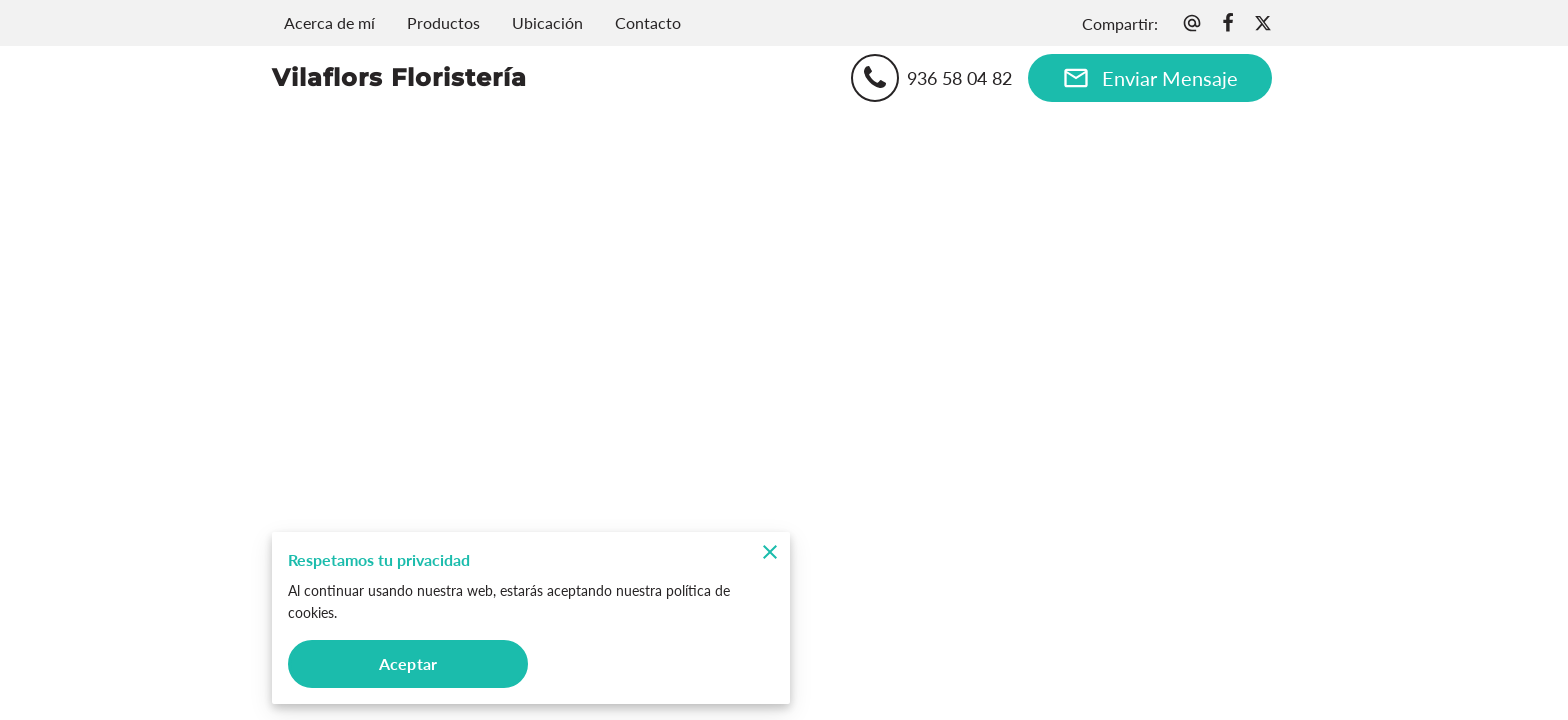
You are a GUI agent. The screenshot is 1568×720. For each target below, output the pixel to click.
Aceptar (408, 663)
